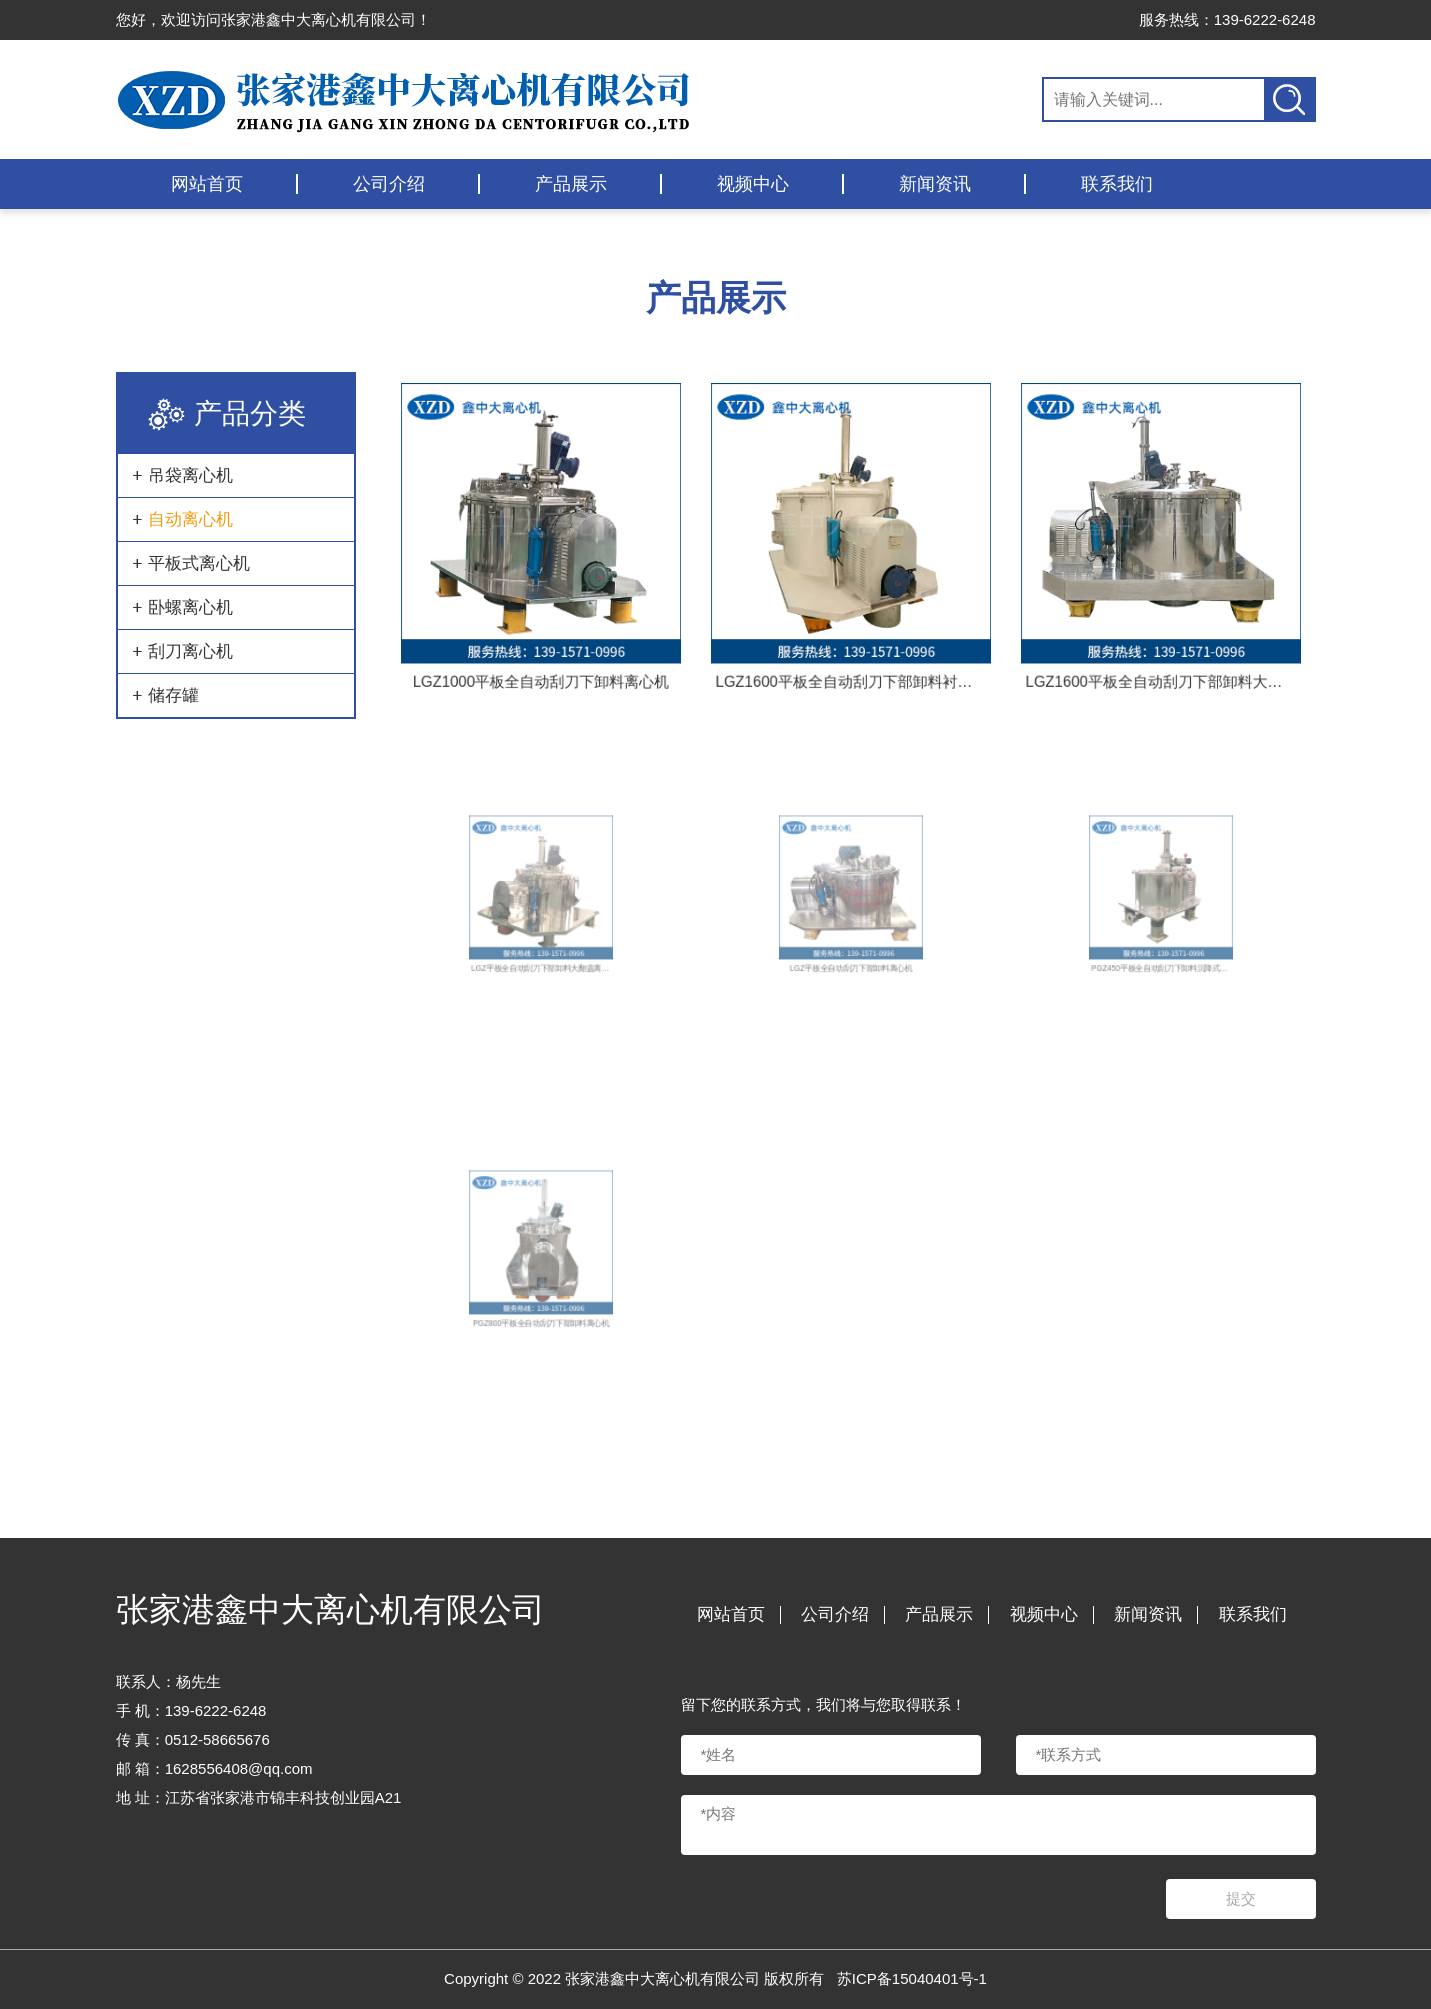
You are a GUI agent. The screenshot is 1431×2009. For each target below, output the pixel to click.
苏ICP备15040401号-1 (912, 1978)
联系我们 (1117, 184)
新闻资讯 (935, 184)
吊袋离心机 (190, 475)
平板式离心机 (199, 563)
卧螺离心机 (190, 607)
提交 (1241, 1898)
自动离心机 (190, 519)
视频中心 (753, 184)
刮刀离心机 (190, 651)
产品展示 (571, 184)
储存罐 (173, 695)
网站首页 (207, 184)
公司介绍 (389, 184)
